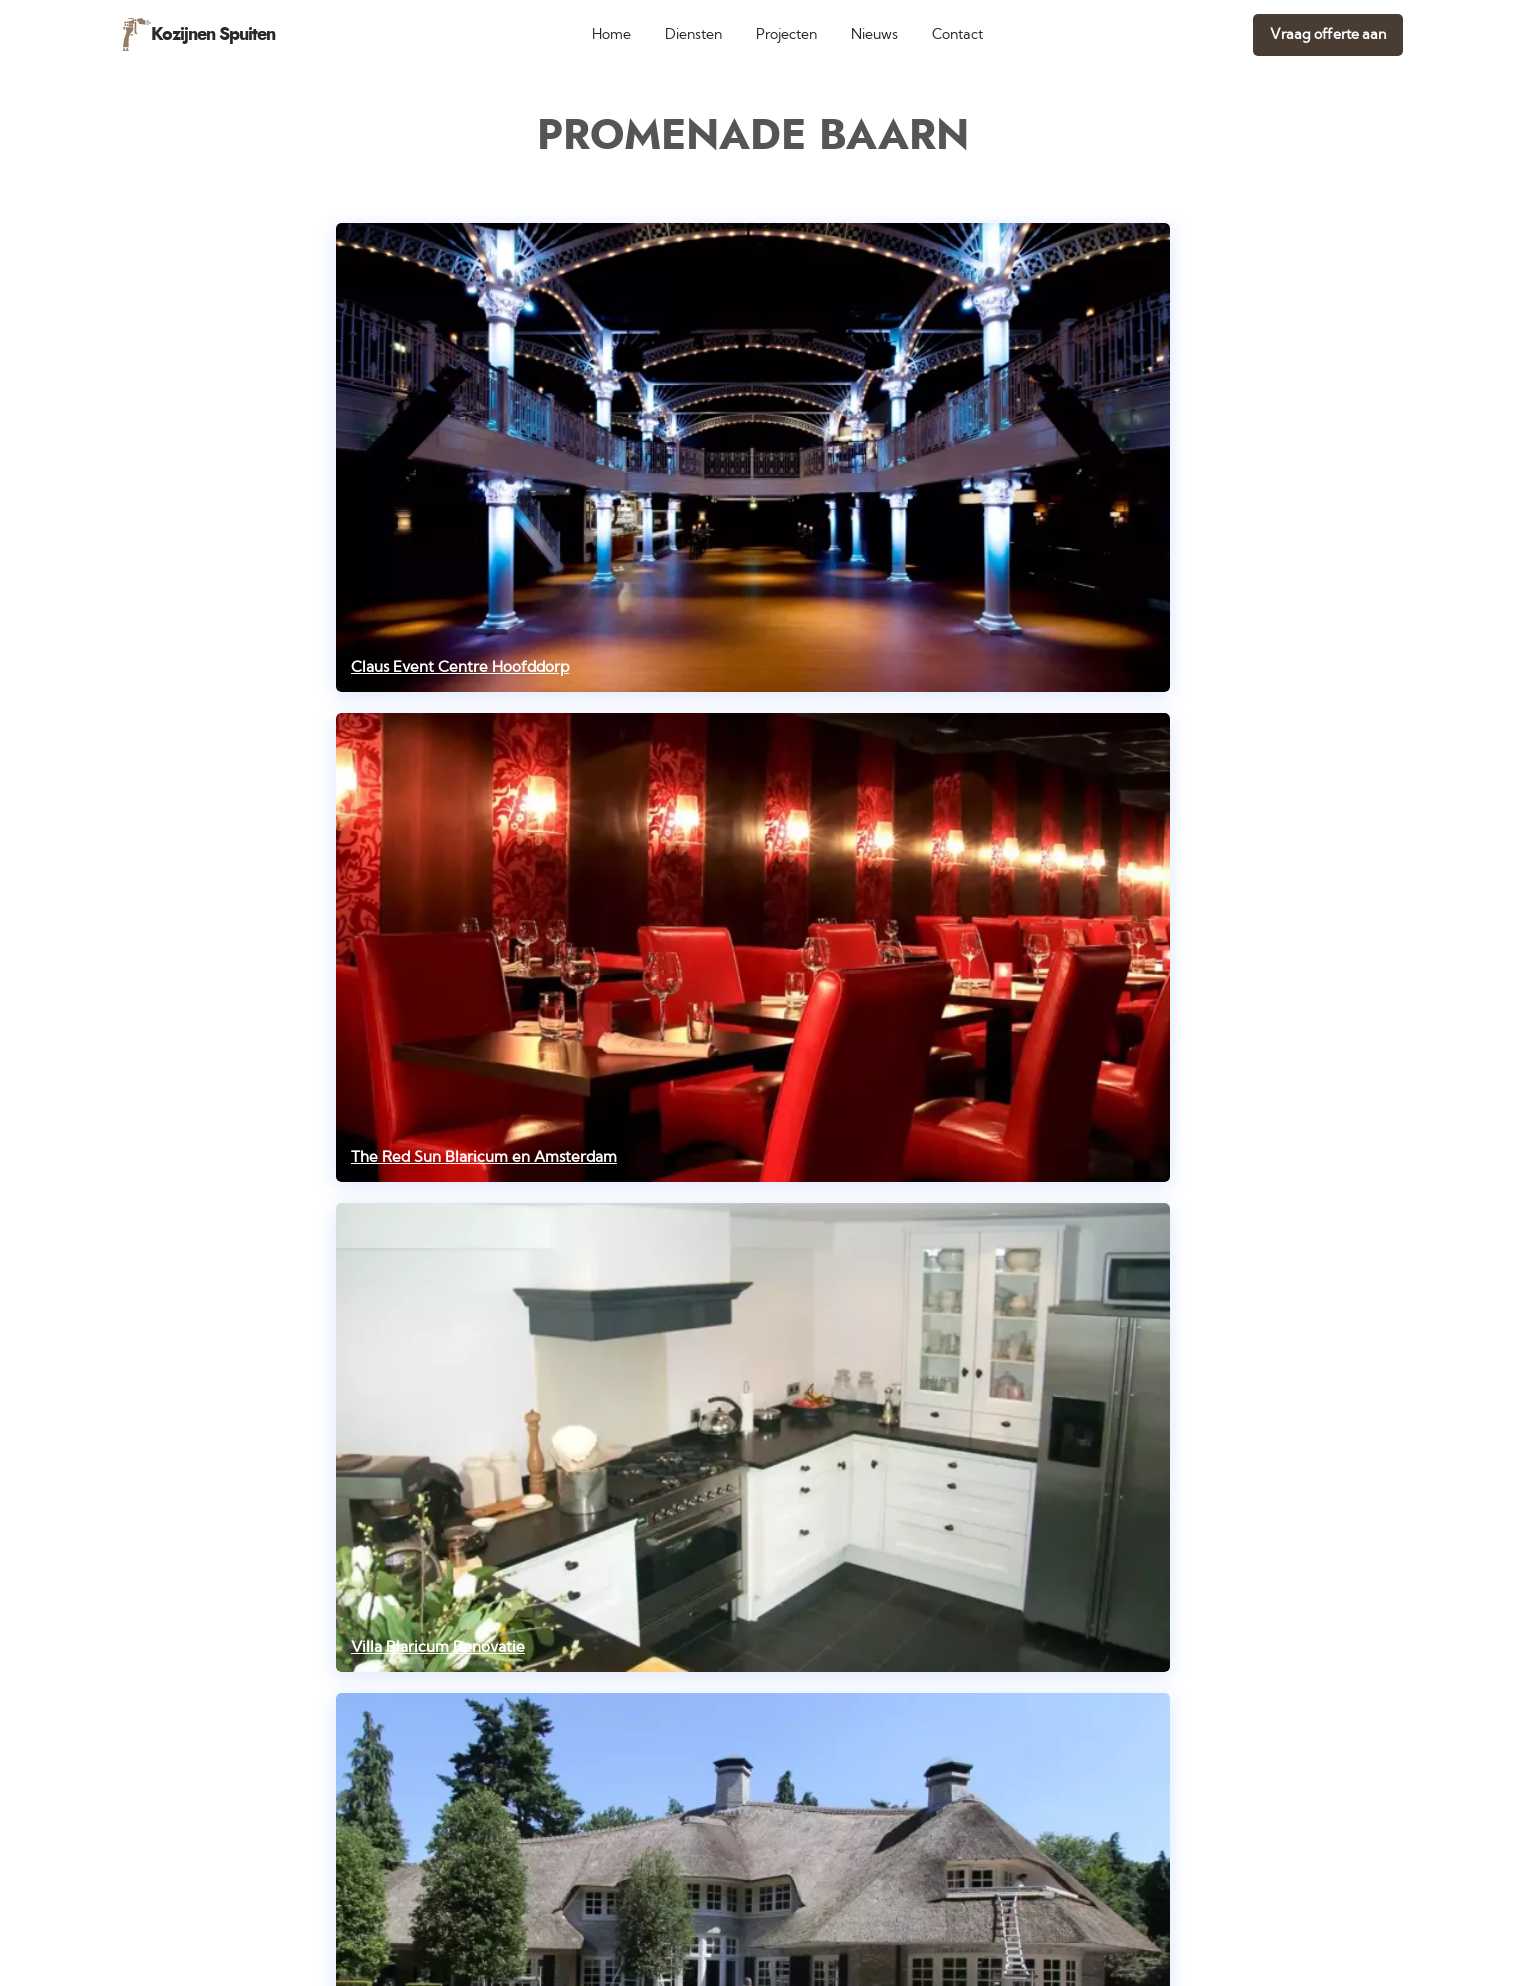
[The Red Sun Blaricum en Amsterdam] (753, 947)
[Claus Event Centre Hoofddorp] (753, 457)
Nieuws (874, 34)
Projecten (786, 34)
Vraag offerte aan (1328, 34)
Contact (957, 34)
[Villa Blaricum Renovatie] (753, 1437)
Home (611, 34)
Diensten (693, 34)
